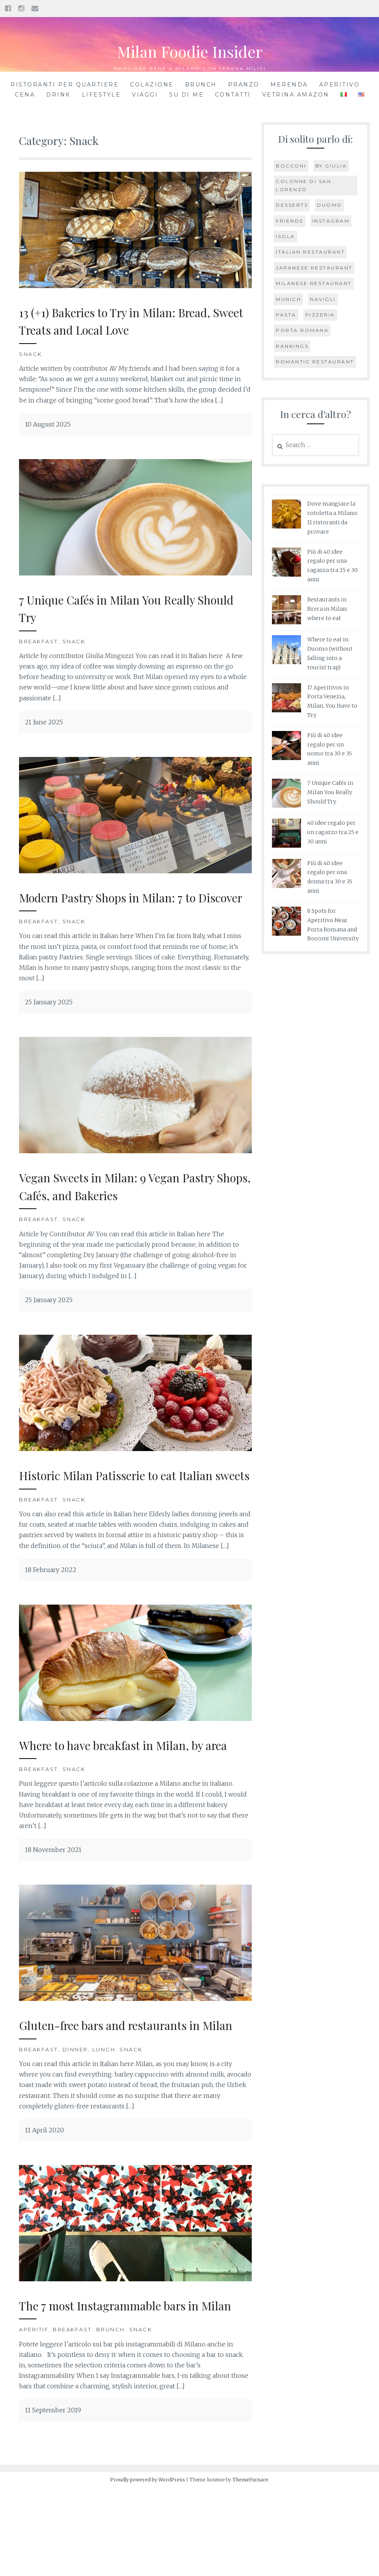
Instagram (331, 221)
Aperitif (33, 2418)
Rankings (292, 346)
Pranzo (244, 84)
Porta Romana (302, 330)
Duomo (329, 205)
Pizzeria (320, 315)
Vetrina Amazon (295, 94)
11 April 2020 (44, 2201)
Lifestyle (101, 94)
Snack (30, 354)
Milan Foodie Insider (190, 50)
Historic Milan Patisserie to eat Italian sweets (133, 1501)
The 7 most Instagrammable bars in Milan (127, 2384)
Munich (288, 299)
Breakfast (38, 641)
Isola (285, 236)
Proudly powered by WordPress (147, 2568)
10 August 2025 (48, 424)
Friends (289, 221)
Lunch (104, 2120)
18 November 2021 (53, 1903)
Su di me (186, 94)
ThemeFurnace (250, 2568)
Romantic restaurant (315, 362)
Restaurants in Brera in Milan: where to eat (327, 609)
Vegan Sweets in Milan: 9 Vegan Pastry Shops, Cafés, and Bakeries (135, 1203)
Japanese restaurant (314, 268)
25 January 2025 (49, 1020)
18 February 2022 (50, 1605)
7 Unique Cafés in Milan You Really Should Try (123, 608)
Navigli (323, 299)
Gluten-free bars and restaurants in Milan (128, 2086)
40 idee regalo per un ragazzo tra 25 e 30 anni (332, 832)
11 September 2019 (53, 2498)
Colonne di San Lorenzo (303, 185)
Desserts (292, 205)
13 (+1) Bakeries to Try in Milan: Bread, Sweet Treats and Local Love (134, 320)
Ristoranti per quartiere (64, 84)
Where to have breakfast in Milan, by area (129, 1789)
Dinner (75, 2120)
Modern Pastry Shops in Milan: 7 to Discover (124, 906)
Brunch (201, 84)
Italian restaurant (310, 252)
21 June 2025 (44, 722)
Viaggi (145, 94)
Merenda (289, 84)
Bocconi (291, 166)
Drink (58, 94)
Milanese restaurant (314, 283)
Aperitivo (339, 84)
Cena (25, 94)
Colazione (152, 84)
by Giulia (331, 166)
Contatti (233, 94)
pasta (286, 315)
